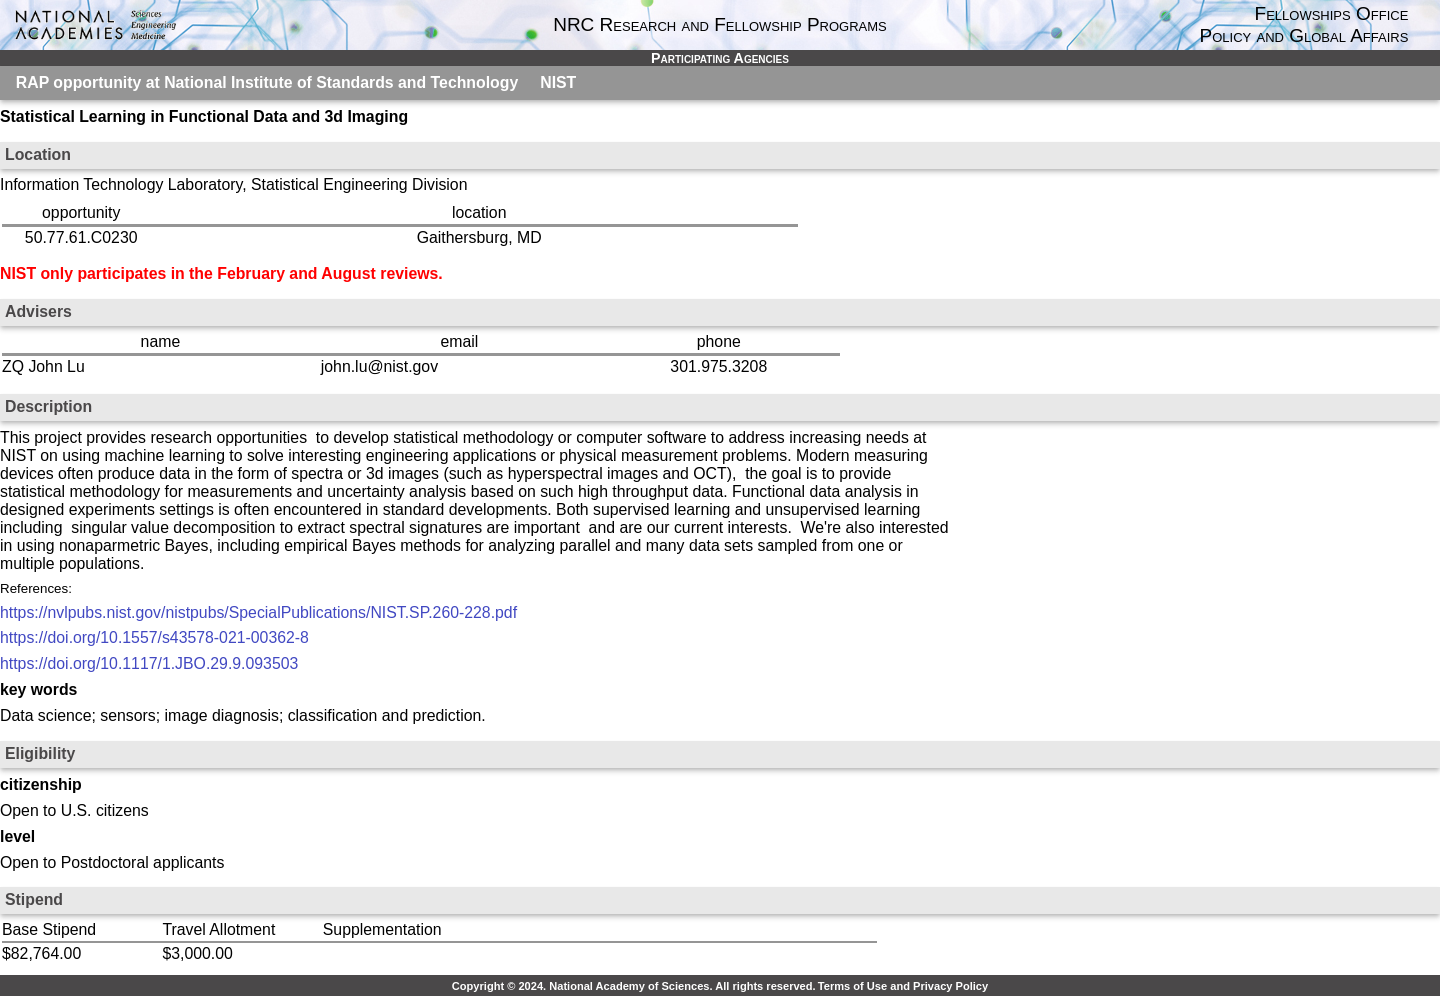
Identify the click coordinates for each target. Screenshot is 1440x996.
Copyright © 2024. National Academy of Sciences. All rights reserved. (634, 986)
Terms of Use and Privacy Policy (903, 986)
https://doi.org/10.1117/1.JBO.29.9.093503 (149, 663)
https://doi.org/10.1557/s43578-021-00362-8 (154, 637)
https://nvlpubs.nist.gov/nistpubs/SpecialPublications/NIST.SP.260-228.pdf (258, 612)
